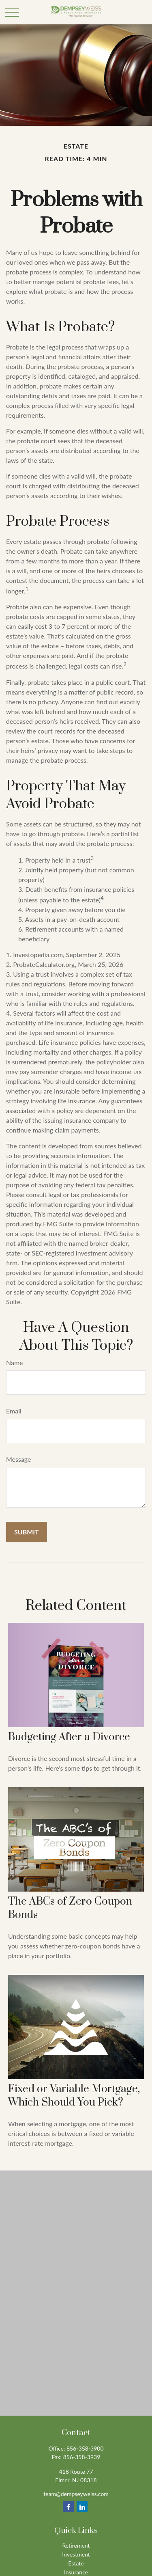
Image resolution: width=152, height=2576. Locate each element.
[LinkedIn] (82, 2506)
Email (13, 1411)
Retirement (76, 2545)
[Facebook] (68, 2506)
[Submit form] (26, 1532)
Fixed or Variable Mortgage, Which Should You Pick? (74, 2095)
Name (14, 1362)
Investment (76, 2554)
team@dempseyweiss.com (76, 2493)
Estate (75, 2563)
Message (18, 1459)
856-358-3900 (85, 2448)
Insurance (76, 2572)
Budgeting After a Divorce (69, 1737)
